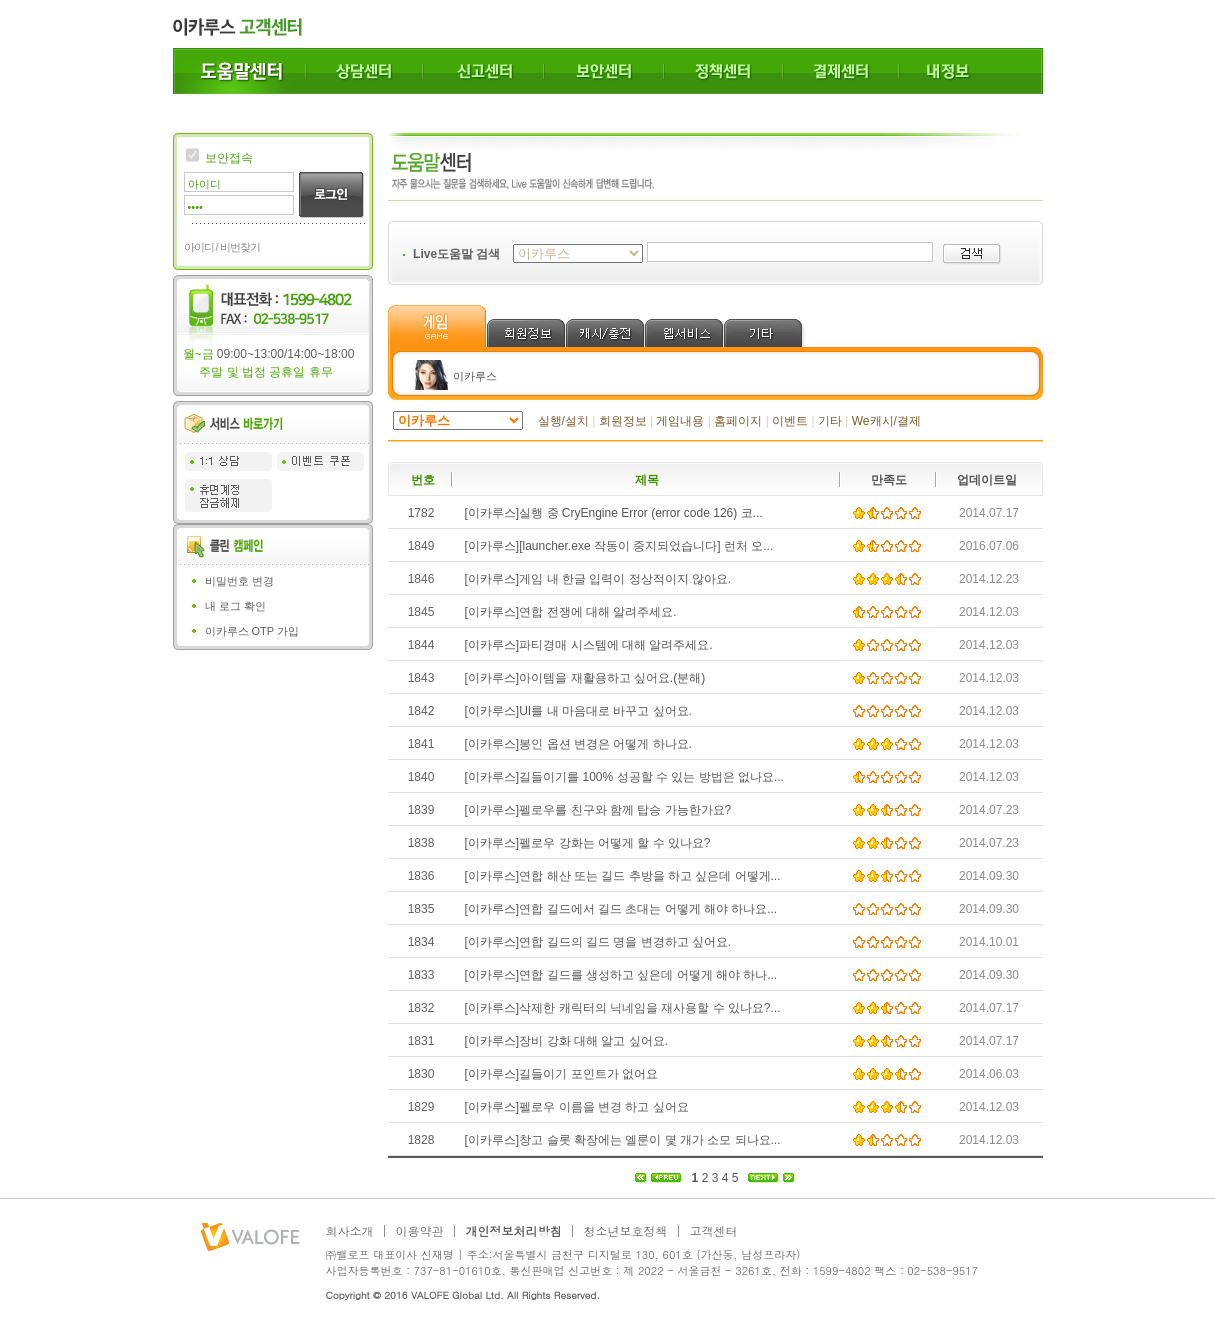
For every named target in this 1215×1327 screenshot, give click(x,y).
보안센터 (604, 71)
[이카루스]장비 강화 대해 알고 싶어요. (566, 1041)
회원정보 (623, 421)
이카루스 (475, 376)
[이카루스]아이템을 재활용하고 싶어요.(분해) (585, 678)
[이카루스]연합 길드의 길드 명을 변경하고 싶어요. (598, 942)
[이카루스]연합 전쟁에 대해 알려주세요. (571, 612)
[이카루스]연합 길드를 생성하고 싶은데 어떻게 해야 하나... (621, 975)
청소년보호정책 (626, 1231)
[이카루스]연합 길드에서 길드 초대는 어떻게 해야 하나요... (621, 909)
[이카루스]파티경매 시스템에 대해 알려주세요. (589, 645)
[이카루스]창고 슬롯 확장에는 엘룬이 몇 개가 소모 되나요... (623, 1140)
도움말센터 (239, 71)
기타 (830, 421)
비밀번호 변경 (239, 581)
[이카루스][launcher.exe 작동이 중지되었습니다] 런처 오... (619, 546)
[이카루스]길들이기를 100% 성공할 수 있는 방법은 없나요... (624, 777)
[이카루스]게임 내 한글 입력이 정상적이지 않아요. (598, 579)
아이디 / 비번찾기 (222, 247)
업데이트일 (987, 480)
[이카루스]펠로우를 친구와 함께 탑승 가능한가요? (598, 810)
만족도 (889, 480)
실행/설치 (563, 421)
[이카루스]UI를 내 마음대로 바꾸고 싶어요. (578, 711)
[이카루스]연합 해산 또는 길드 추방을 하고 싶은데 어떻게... (623, 876)
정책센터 (723, 71)
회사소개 (350, 1231)
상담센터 (364, 71)
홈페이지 (738, 421)
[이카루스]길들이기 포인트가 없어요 (561, 1074)
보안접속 (229, 158)
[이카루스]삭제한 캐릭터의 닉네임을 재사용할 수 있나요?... (623, 1008)
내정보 (971, 71)
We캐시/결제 (886, 421)
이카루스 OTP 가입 (252, 631)
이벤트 (790, 421)
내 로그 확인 (235, 606)
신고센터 (483, 71)
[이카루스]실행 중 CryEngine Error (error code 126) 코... (614, 513)
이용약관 (420, 1231)
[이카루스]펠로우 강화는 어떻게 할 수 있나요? (588, 843)
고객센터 (714, 1231)
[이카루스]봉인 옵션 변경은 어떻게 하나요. (578, 744)
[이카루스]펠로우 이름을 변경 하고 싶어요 (577, 1107)
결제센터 (841, 71)
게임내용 (680, 421)
